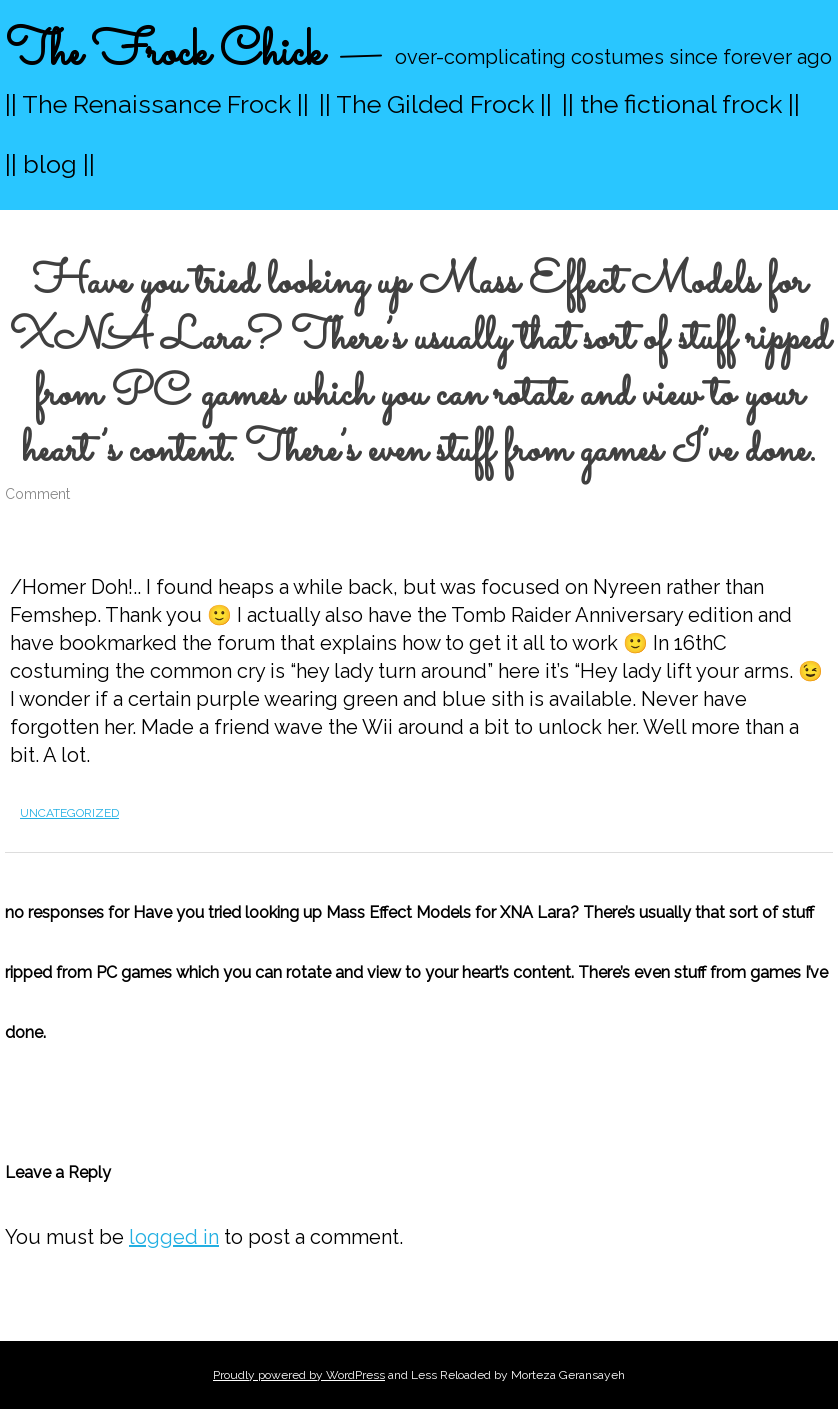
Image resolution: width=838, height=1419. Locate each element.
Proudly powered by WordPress (299, 1375)
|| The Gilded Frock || (435, 104)
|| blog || (50, 164)
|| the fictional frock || (681, 104)
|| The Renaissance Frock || (157, 104)
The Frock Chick (164, 53)
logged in (174, 1237)
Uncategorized (69, 813)
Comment (37, 494)
